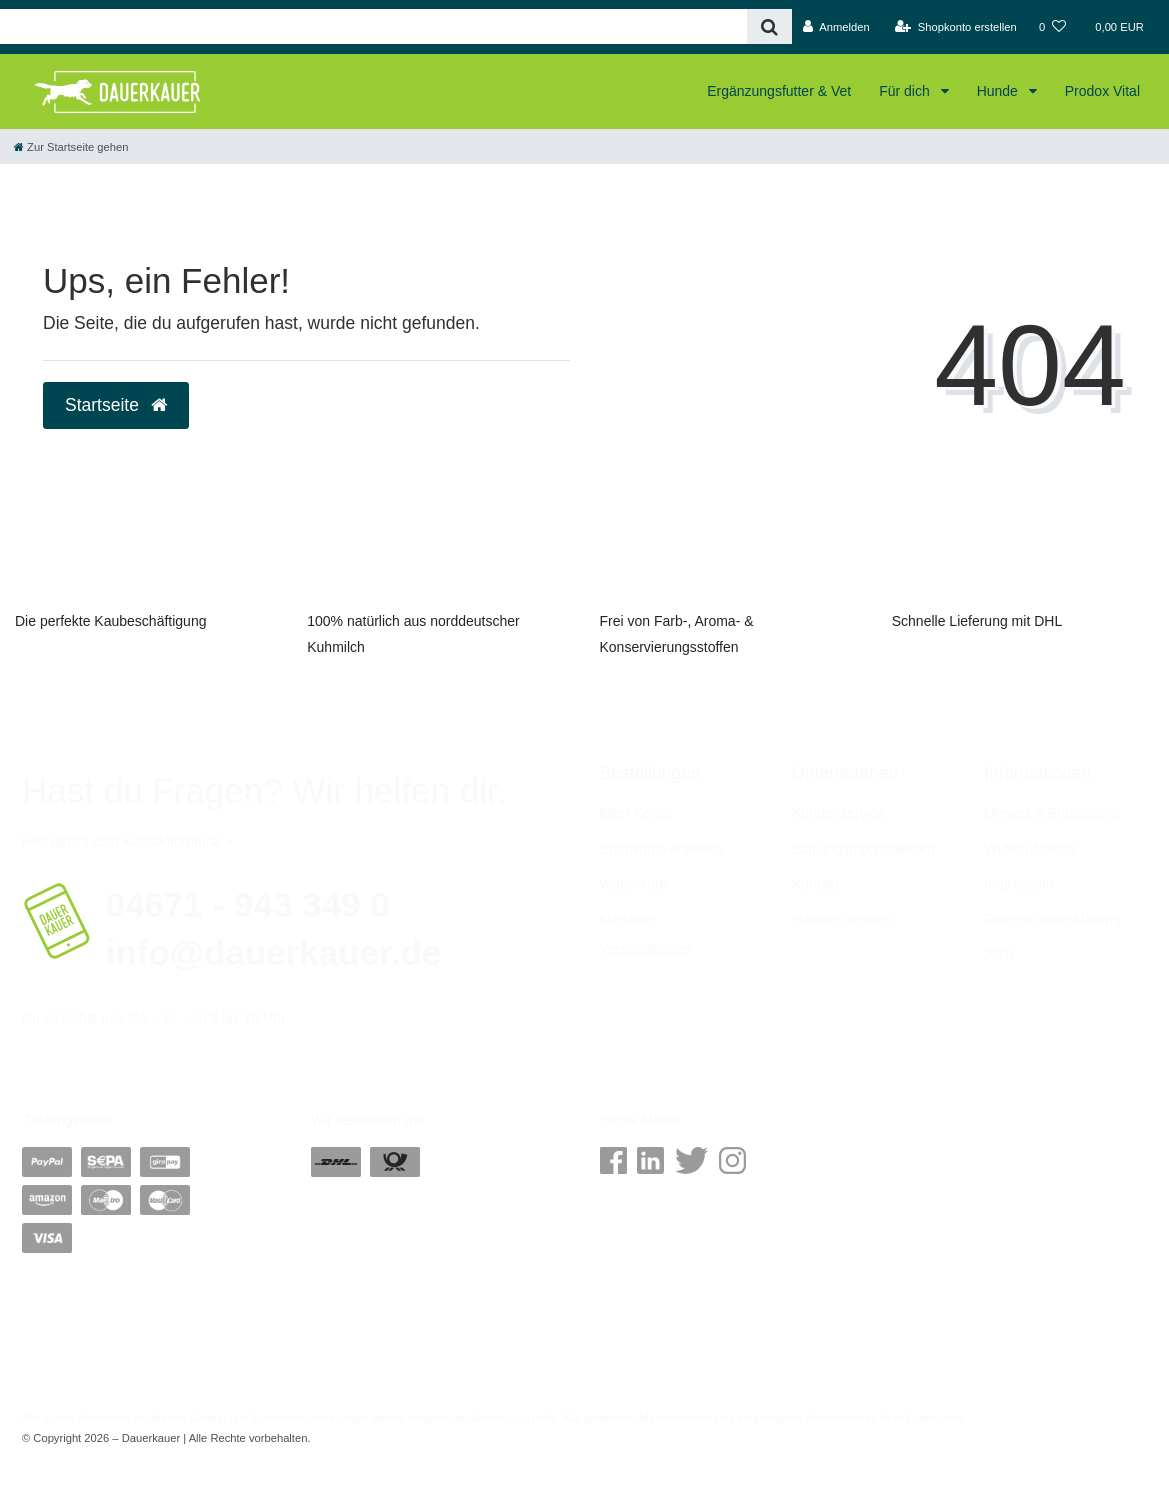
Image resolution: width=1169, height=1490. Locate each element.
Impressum (1019, 884)
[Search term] (373, 26)
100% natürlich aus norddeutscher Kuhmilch (413, 633)
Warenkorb (634, 884)
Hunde (999, 91)
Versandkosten (646, 949)
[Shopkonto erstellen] (956, 27)
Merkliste (628, 919)
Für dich (906, 91)
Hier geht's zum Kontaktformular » (127, 841)
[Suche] (769, 26)
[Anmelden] (836, 27)
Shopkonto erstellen (662, 849)
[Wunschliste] (1052, 27)
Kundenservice (838, 813)
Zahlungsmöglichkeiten (863, 849)
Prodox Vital (1102, 91)
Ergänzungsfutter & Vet (779, 91)
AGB (1000, 954)
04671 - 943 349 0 (248, 904)
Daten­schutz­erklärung (1053, 919)
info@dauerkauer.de (274, 952)
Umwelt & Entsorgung (1052, 813)
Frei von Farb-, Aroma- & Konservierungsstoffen (677, 633)
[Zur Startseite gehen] (71, 147)
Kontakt (815, 884)
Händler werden (841, 919)
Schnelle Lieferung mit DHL (977, 621)
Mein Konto (635, 813)
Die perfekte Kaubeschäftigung (110, 621)
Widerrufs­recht (1030, 849)
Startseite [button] (116, 405)
